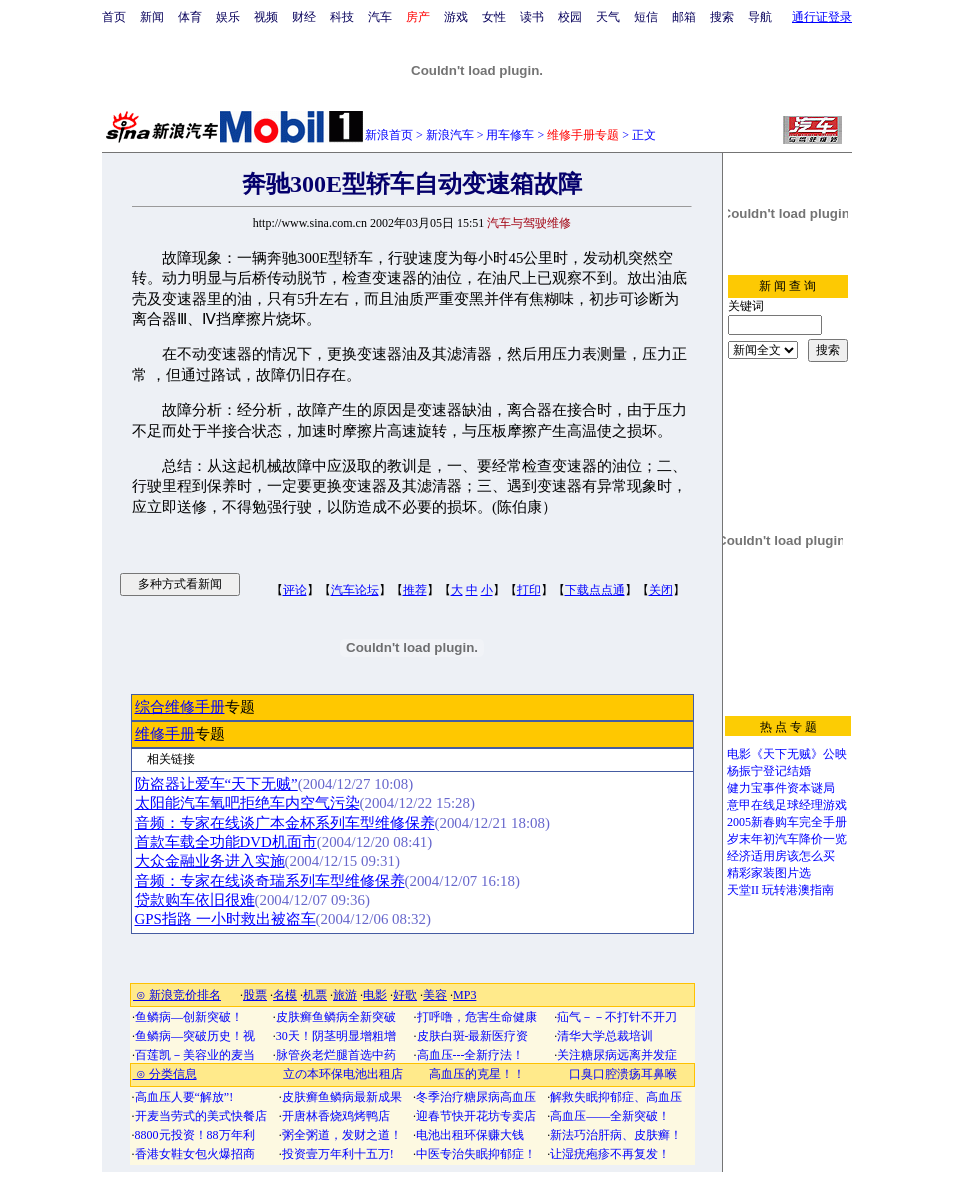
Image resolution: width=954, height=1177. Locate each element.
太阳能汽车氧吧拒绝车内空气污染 (247, 803)
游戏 (456, 17)
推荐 (415, 590)
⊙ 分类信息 (165, 1074)
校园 (570, 17)
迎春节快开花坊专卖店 (476, 1116)
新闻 (152, 17)
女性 (494, 17)
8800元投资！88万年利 (195, 1135)
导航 (760, 17)
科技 (342, 17)
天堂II (743, 890)
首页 (114, 17)
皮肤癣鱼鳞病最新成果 (342, 1097)
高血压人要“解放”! (184, 1097)
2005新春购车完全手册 (787, 822)
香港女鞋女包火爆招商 (195, 1154)
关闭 (661, 590)
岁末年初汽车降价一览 (787, 839)
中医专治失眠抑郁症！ (476, 1154)
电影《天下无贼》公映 (787, 754)
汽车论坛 (355, 590)
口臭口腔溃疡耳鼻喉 (623, 1074)
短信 (646, 17)
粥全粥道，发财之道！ (342, 1135)
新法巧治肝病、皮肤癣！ (616, 1135)
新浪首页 (389, 135)
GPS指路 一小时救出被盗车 (225, 919)
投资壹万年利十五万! (338, 1154)
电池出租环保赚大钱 (470, 1135)
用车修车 (510, 135)
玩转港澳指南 (798, 890)
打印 (529, 590)
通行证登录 (822, 17)
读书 (532, 17)
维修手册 (165, 734)
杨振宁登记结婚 (769, 771)
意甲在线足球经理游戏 (787, 805)
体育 (190, 17)
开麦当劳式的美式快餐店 (201, 1116)
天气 (608, 17)
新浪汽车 (450, 135)
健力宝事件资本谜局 (781, 788)
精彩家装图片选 (769, 873)
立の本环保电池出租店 (343, 1074)
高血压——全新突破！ (610, 1116)
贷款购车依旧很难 (195, 900)
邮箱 (684, 17)
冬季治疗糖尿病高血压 (476, 1097)
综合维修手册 (180, 707)
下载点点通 (595, 590)
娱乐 (228, 17)
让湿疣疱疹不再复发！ (610, 1154)
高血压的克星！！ (477, 1074)
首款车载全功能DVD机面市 (226, 842)
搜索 (722, 17)
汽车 (380, 17)
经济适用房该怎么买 (781, 856)
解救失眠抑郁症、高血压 (616, 1097)
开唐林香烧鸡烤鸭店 (336, 1116)
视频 (266, 17)
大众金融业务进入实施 (210, 861)
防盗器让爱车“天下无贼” (216, 784)
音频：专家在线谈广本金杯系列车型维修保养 (285, 823)
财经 (304, 17)
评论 (295, 590)
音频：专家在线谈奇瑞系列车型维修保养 (270, 881)
